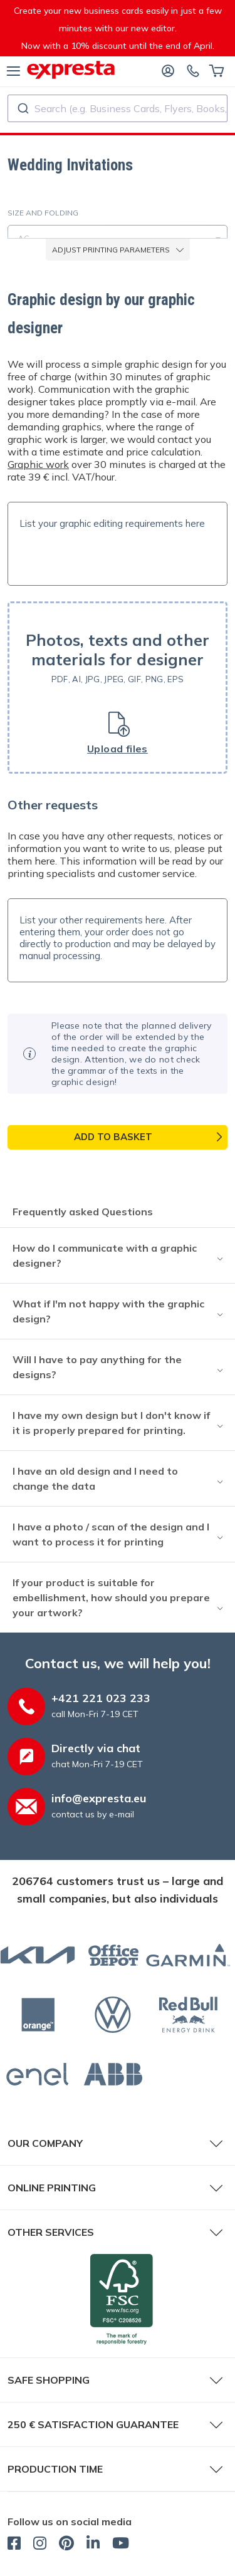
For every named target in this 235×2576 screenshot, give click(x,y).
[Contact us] (193, 70)
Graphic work (38, 464)
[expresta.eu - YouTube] (120, 2544)
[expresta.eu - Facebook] (14, 2544)
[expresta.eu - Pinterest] (66, 2544)
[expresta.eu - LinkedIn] (93, 2544)
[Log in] (168, 70)
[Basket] (216, 70)
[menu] (13, 70)
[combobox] (117, 108)
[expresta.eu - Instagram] (39, 2544)
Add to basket (113, 1137)
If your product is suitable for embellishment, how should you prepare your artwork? (111, 1597)
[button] (117, 687)
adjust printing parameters (118, 249)
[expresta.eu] (71, 70)
